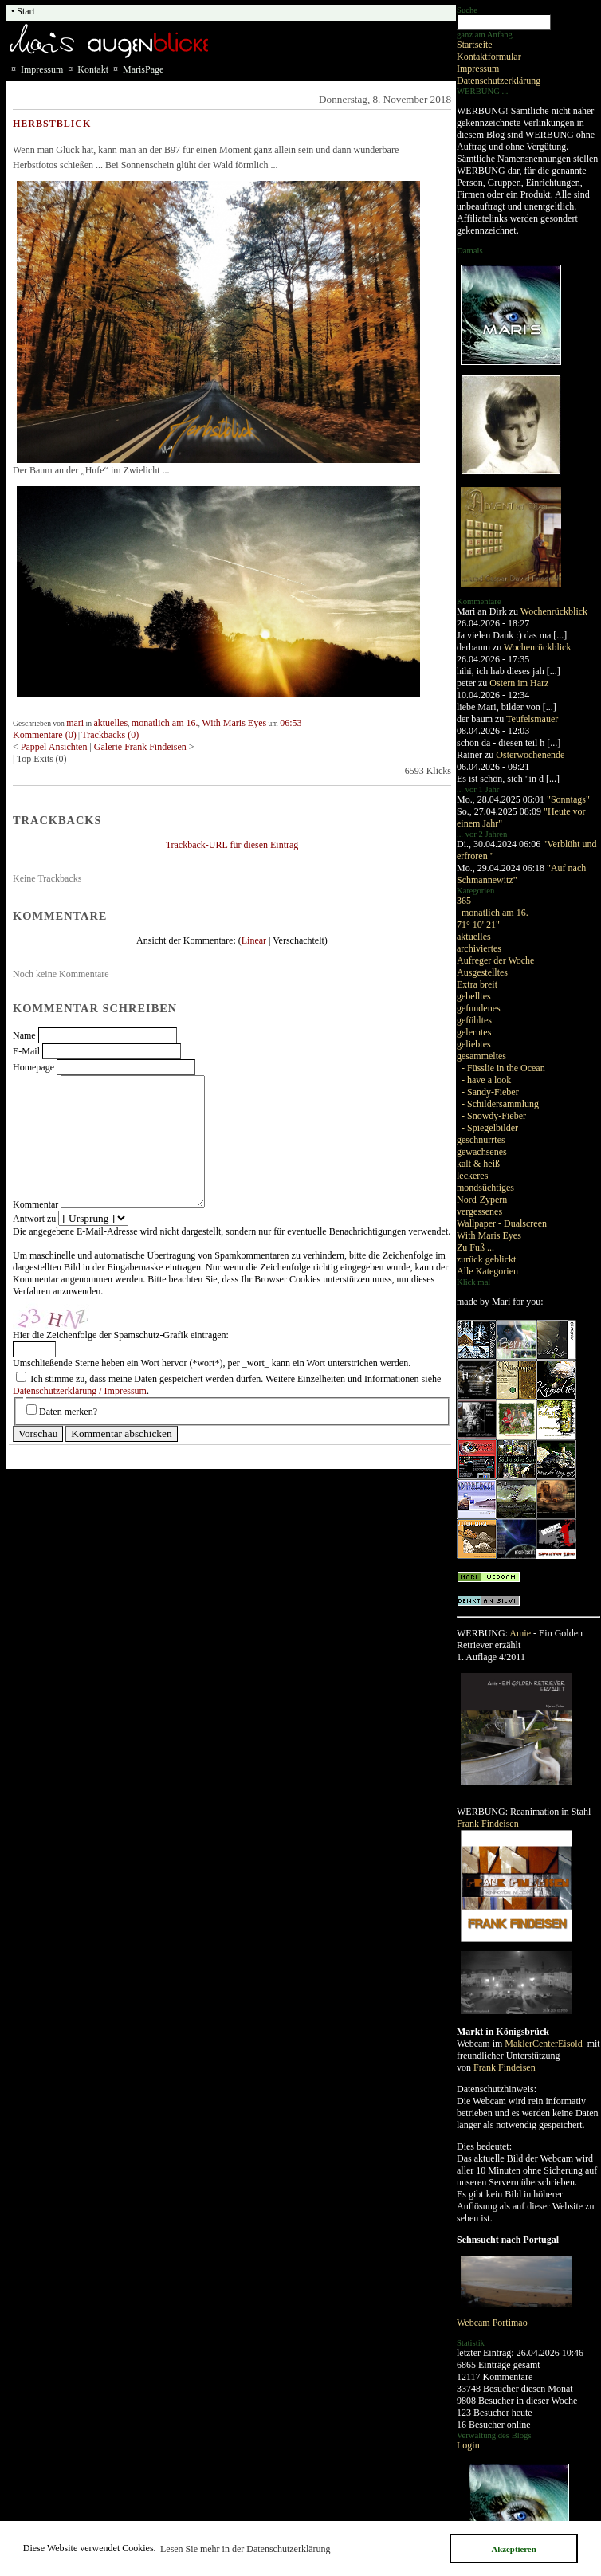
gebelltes (474, 996)
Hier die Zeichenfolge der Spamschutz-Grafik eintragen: (121, 1335)
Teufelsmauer (532, 718)
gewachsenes (482, 1151)
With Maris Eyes (489, 1235)
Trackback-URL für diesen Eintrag (232, 844)
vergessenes (479, 1211)
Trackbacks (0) (110, 734)
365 (464, 900)
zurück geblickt (486, 1259)
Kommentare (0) (45, 734)
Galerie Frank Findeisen (141, 746)
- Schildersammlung (500, 1103)
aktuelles (474, 936)
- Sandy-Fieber (490, 1092)
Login (468, 2445)
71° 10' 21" (478, 924)
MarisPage (143, 69)
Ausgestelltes (482, 972)
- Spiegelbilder (490, 1127)
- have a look (486, 1080)
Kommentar (35, 1204)
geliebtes (474, 1044)
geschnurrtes (481, 1139)
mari (75, 722)
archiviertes (479, 948)
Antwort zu (34, 1218)
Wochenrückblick (553, 611)
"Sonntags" (568, 799)
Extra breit (477, 984)
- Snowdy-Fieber (494, 1115)
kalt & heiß (478, 1163)
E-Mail (26, 1051)
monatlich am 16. (495, 912)
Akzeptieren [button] (513, 2549)
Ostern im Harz (518, 683)
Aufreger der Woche (495, 960)
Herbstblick (52, 123)
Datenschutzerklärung (498, 80)
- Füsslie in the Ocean (503, 1068)
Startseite (475, 44)
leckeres (472, 1175)
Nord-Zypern (482, 1199)
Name (24, 1035)
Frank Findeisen (488, 1823)
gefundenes (479, 1008)
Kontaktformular (489, 56)
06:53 (290, 722)
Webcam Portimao (492, 2322)
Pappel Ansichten (55, 746)
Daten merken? (68, 1411)
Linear (254, 940)
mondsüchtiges (485, 1187)
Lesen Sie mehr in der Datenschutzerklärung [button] (245, 2548)
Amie (520, 1633)
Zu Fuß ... (475, 1247)
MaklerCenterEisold (544, 2043)
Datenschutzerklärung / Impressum (80, 1390)
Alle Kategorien (487, 1271)
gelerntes (474, 1032)
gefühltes (474, 1020)
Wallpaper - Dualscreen (502, 1223)
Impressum (478, 68)
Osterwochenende (530, 754)
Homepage (33, 1067)
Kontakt (92, 69)
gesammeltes (481, 1056)
